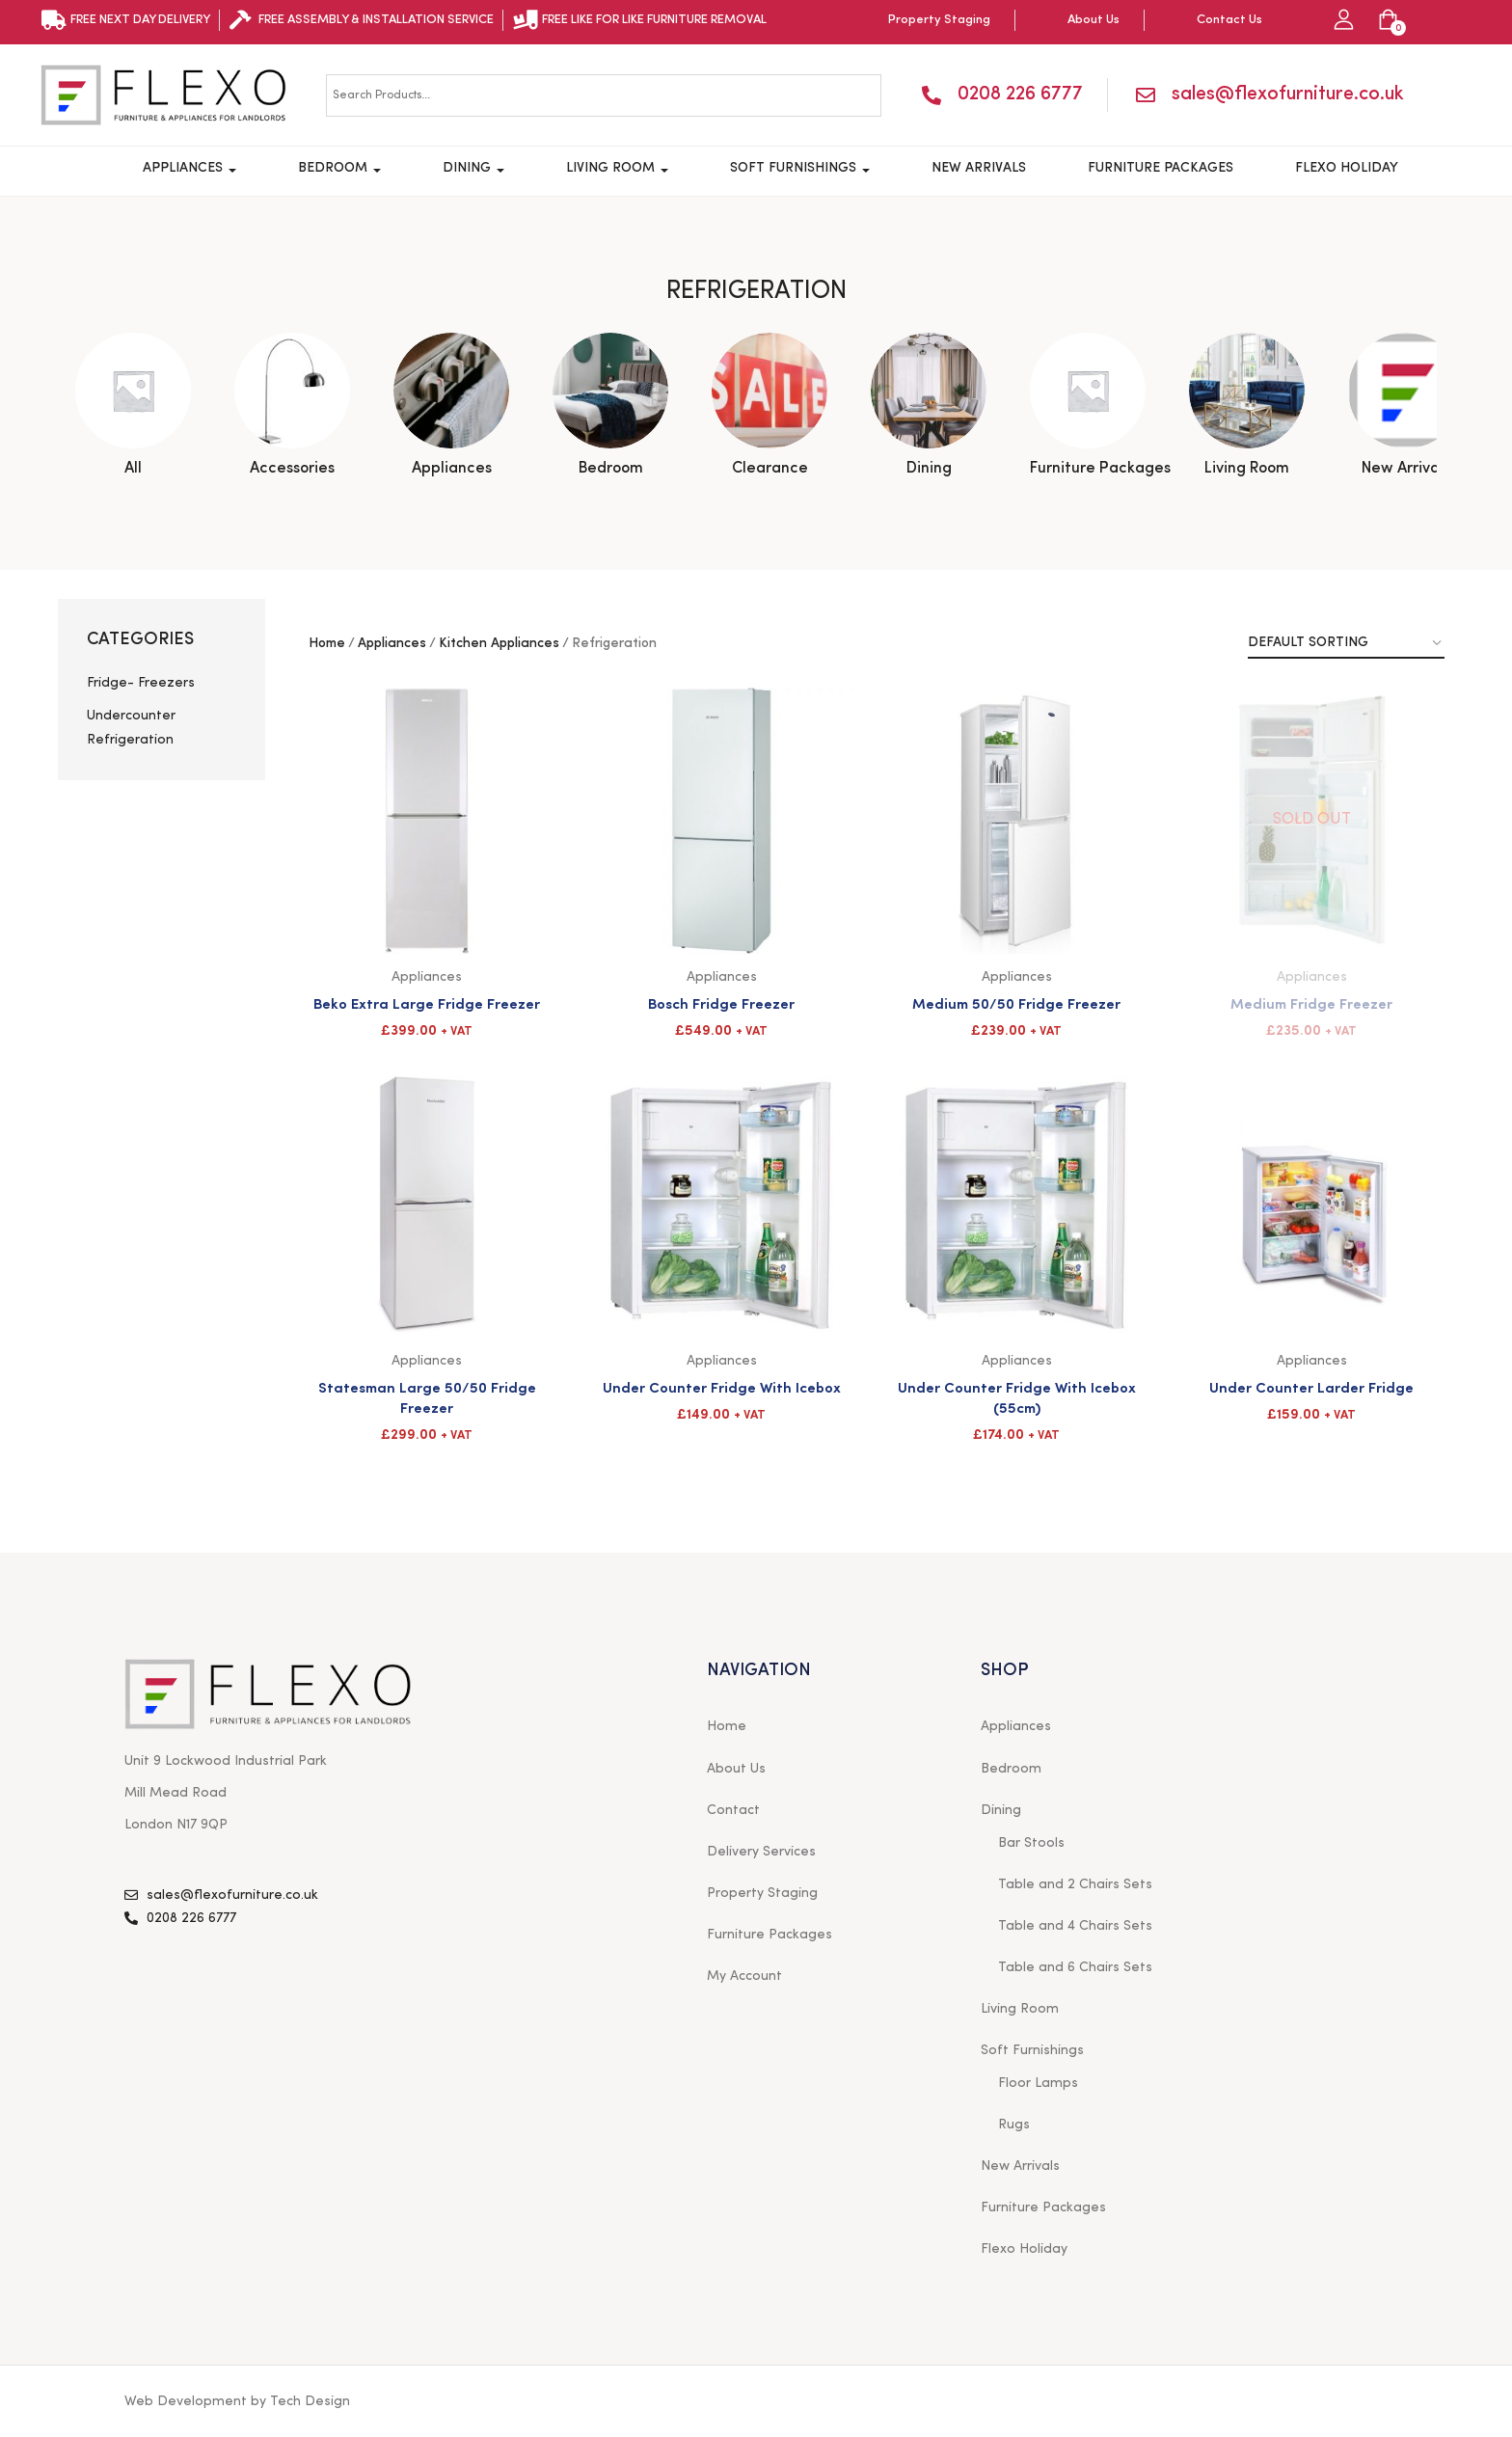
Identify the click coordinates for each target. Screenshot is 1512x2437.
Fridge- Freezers (141, 683)
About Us (736, 1768)
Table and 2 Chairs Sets (1075, 1884)
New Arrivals (979, 168)
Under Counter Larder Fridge (1311, 1386)
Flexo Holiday (1346, 168)
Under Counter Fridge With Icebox (722, 1386)
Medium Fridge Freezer (1311, 1002)
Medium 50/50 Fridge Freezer (1016, 1002)
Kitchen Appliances (499, 643)
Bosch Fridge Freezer (721, 1002)
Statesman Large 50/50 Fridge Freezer (427, 1396)
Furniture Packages (1160, 168)
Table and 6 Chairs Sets (1075, 1967)
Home (327, 643)
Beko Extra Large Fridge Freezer (426, 1002)
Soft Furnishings (800, 168)
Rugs (1014, 2124)
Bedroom (339, 168)
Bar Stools (1031, 1843)
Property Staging (762, 1893)
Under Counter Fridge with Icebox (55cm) (1017, 1396)
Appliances (189, 168)
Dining (473, 168)
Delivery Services (761, 1851)
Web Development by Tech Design (237, 2401)
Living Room (617, 168)
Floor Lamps (1038, 2083)
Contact (733, 1810)
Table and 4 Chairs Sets (1075, 1926)
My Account (744, 1976)
